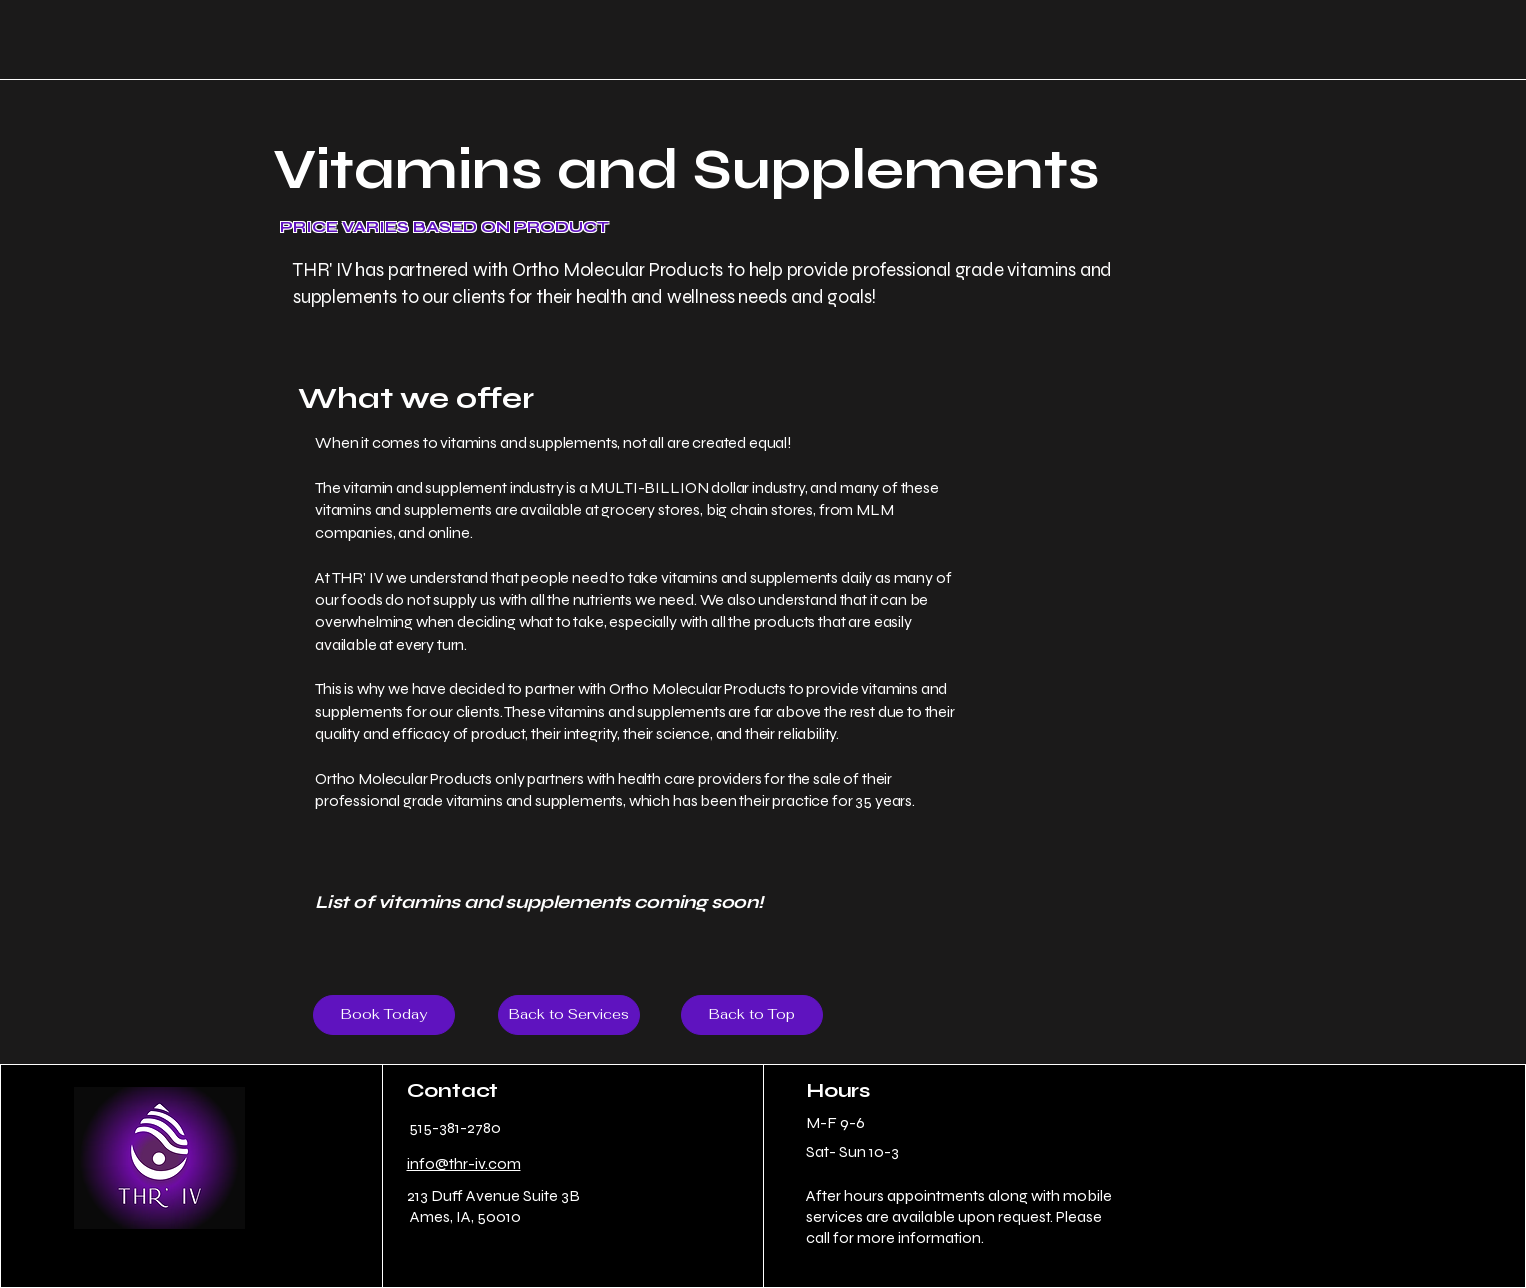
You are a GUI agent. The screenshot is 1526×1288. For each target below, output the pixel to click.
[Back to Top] (752, 1015)
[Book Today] (384, 1015)
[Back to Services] (569, 1015)
